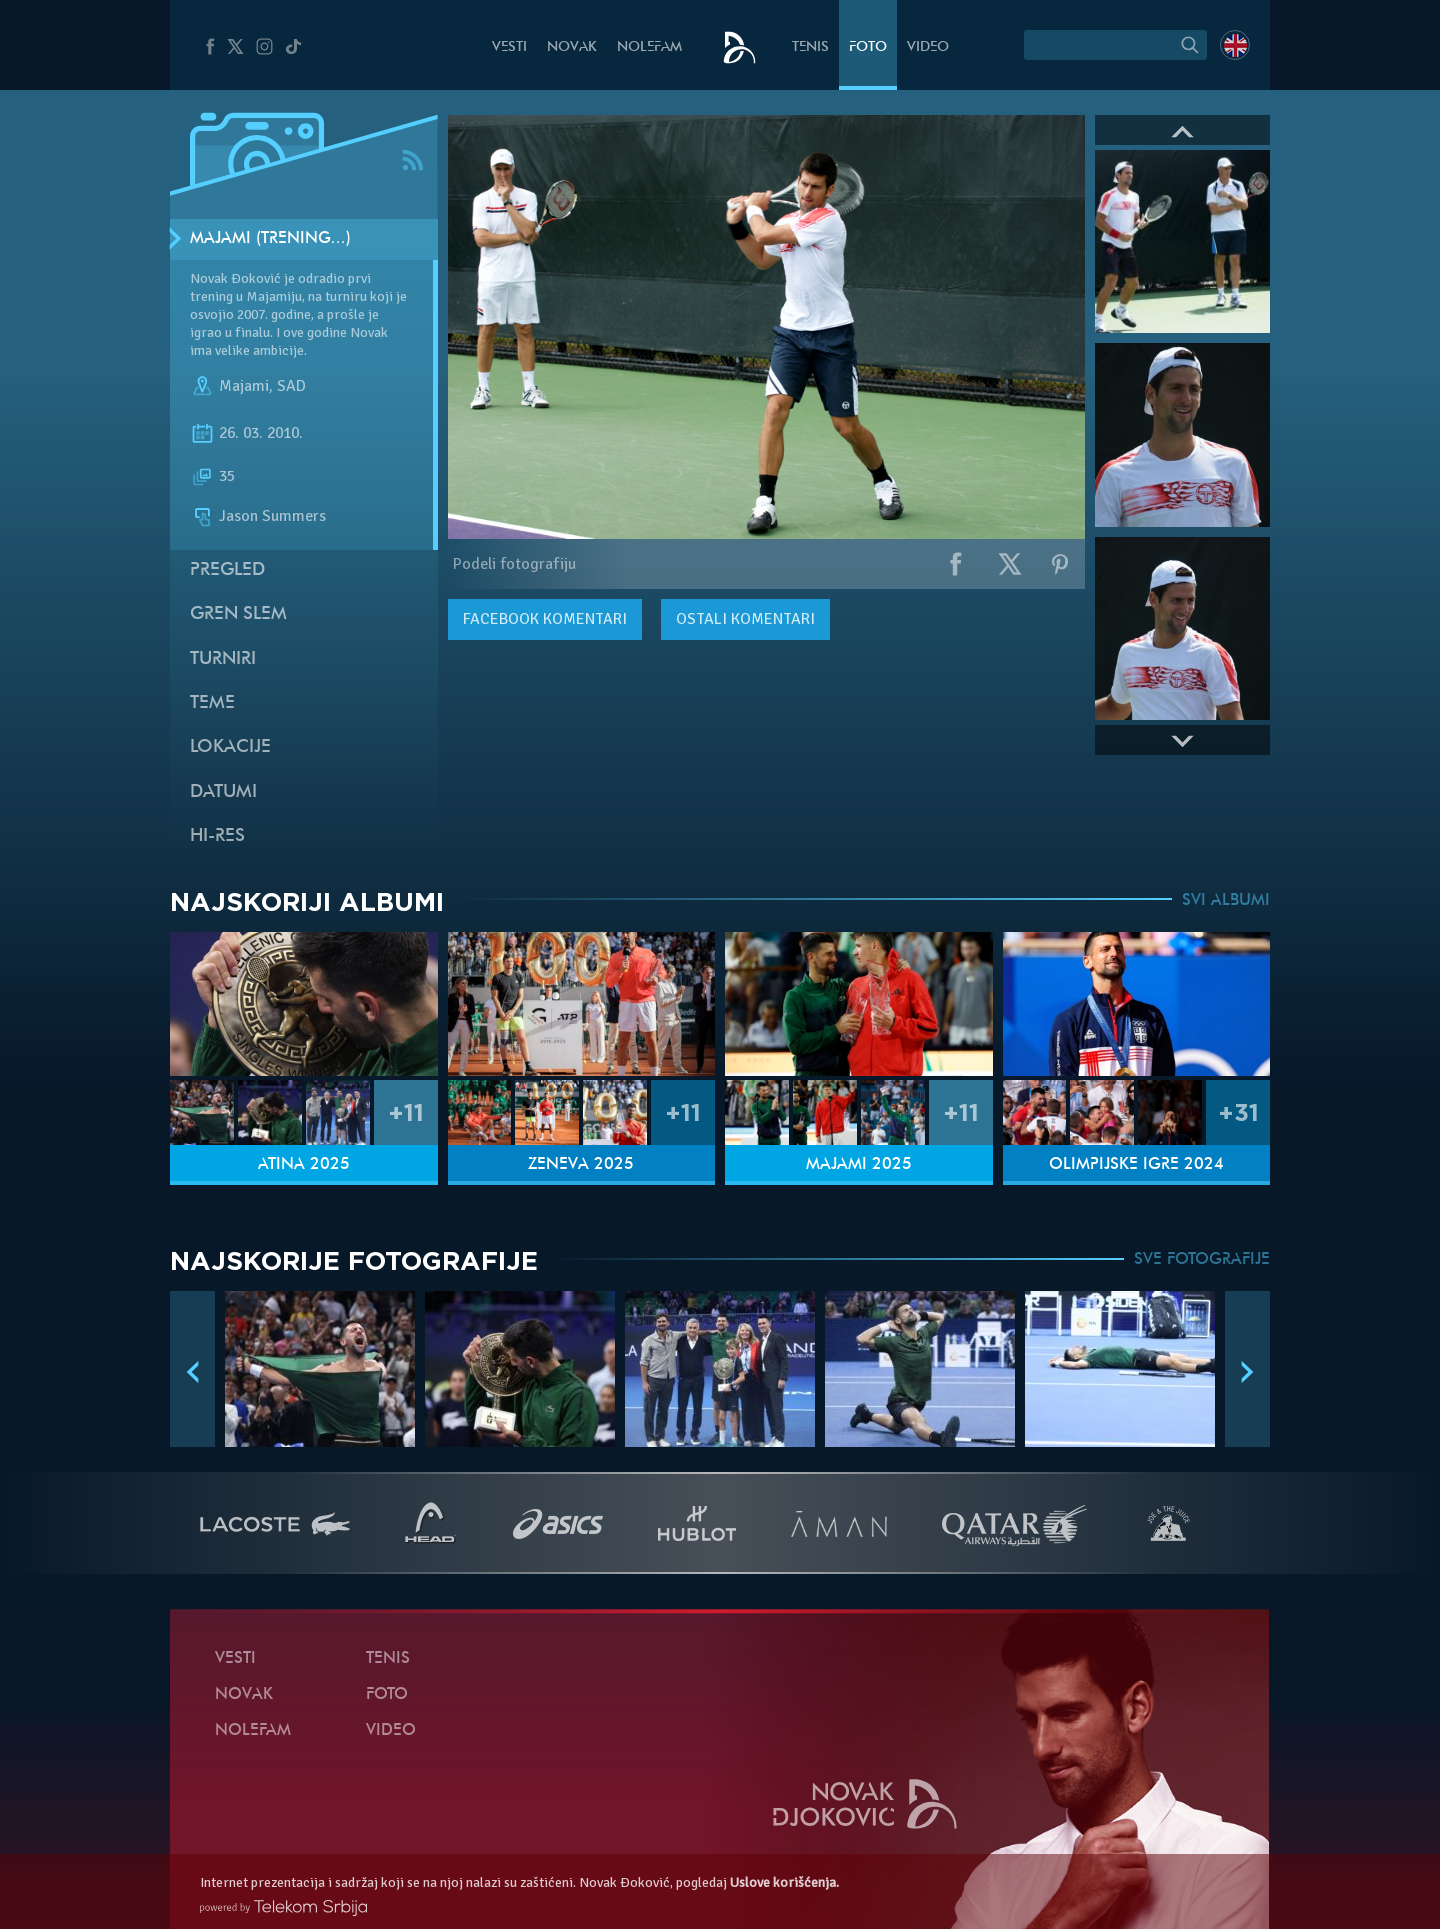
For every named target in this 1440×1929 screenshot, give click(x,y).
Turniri (223, 659)
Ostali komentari (745, 619)
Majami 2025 (859, 1165)
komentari (545, 619)
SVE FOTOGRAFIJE (1202, 1260)
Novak (572, 47)
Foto (868, 47)
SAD (291, 386)
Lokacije (230, 747)
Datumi (223, 792)
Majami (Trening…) (270, 239)
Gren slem (238, 614)
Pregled (227, 570)
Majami (244, 386)
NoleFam (649, 47)
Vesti (509, 47)
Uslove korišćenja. (784, 1882)
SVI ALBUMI (1226, 901)
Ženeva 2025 (581, 1165)
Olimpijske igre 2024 (1136, 1165)
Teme (212, 703)
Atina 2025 (304, 1165)
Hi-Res (217, 836)
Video (928, 47)
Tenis (810, 47)
